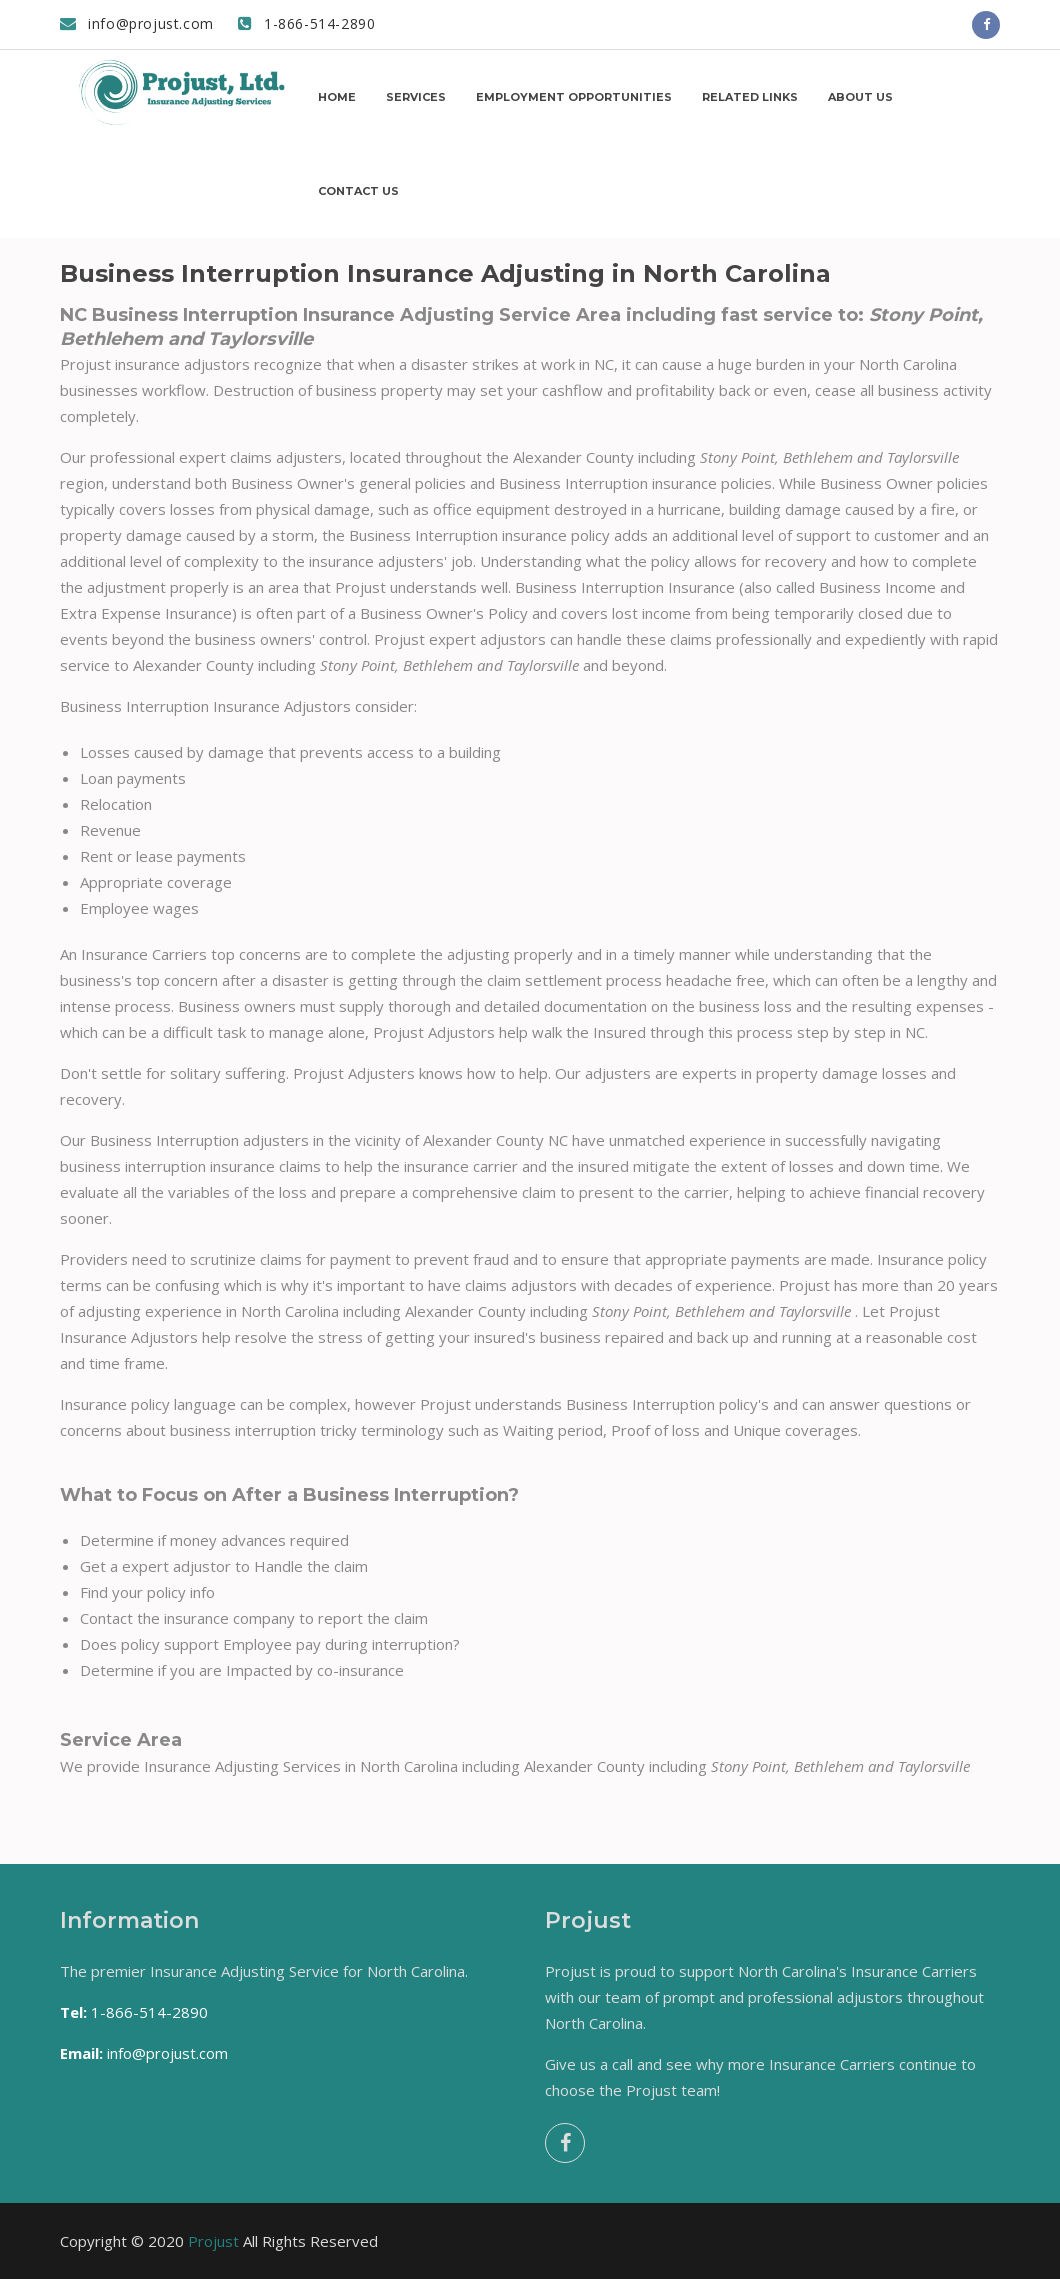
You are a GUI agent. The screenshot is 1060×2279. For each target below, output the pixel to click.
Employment (574, 97)
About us (860, 97)
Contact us (358, 191)
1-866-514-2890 (307, 23)
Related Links (750, 97)
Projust (213, 2241)
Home (337, 97)
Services (416, 97)
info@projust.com (137, 23)
